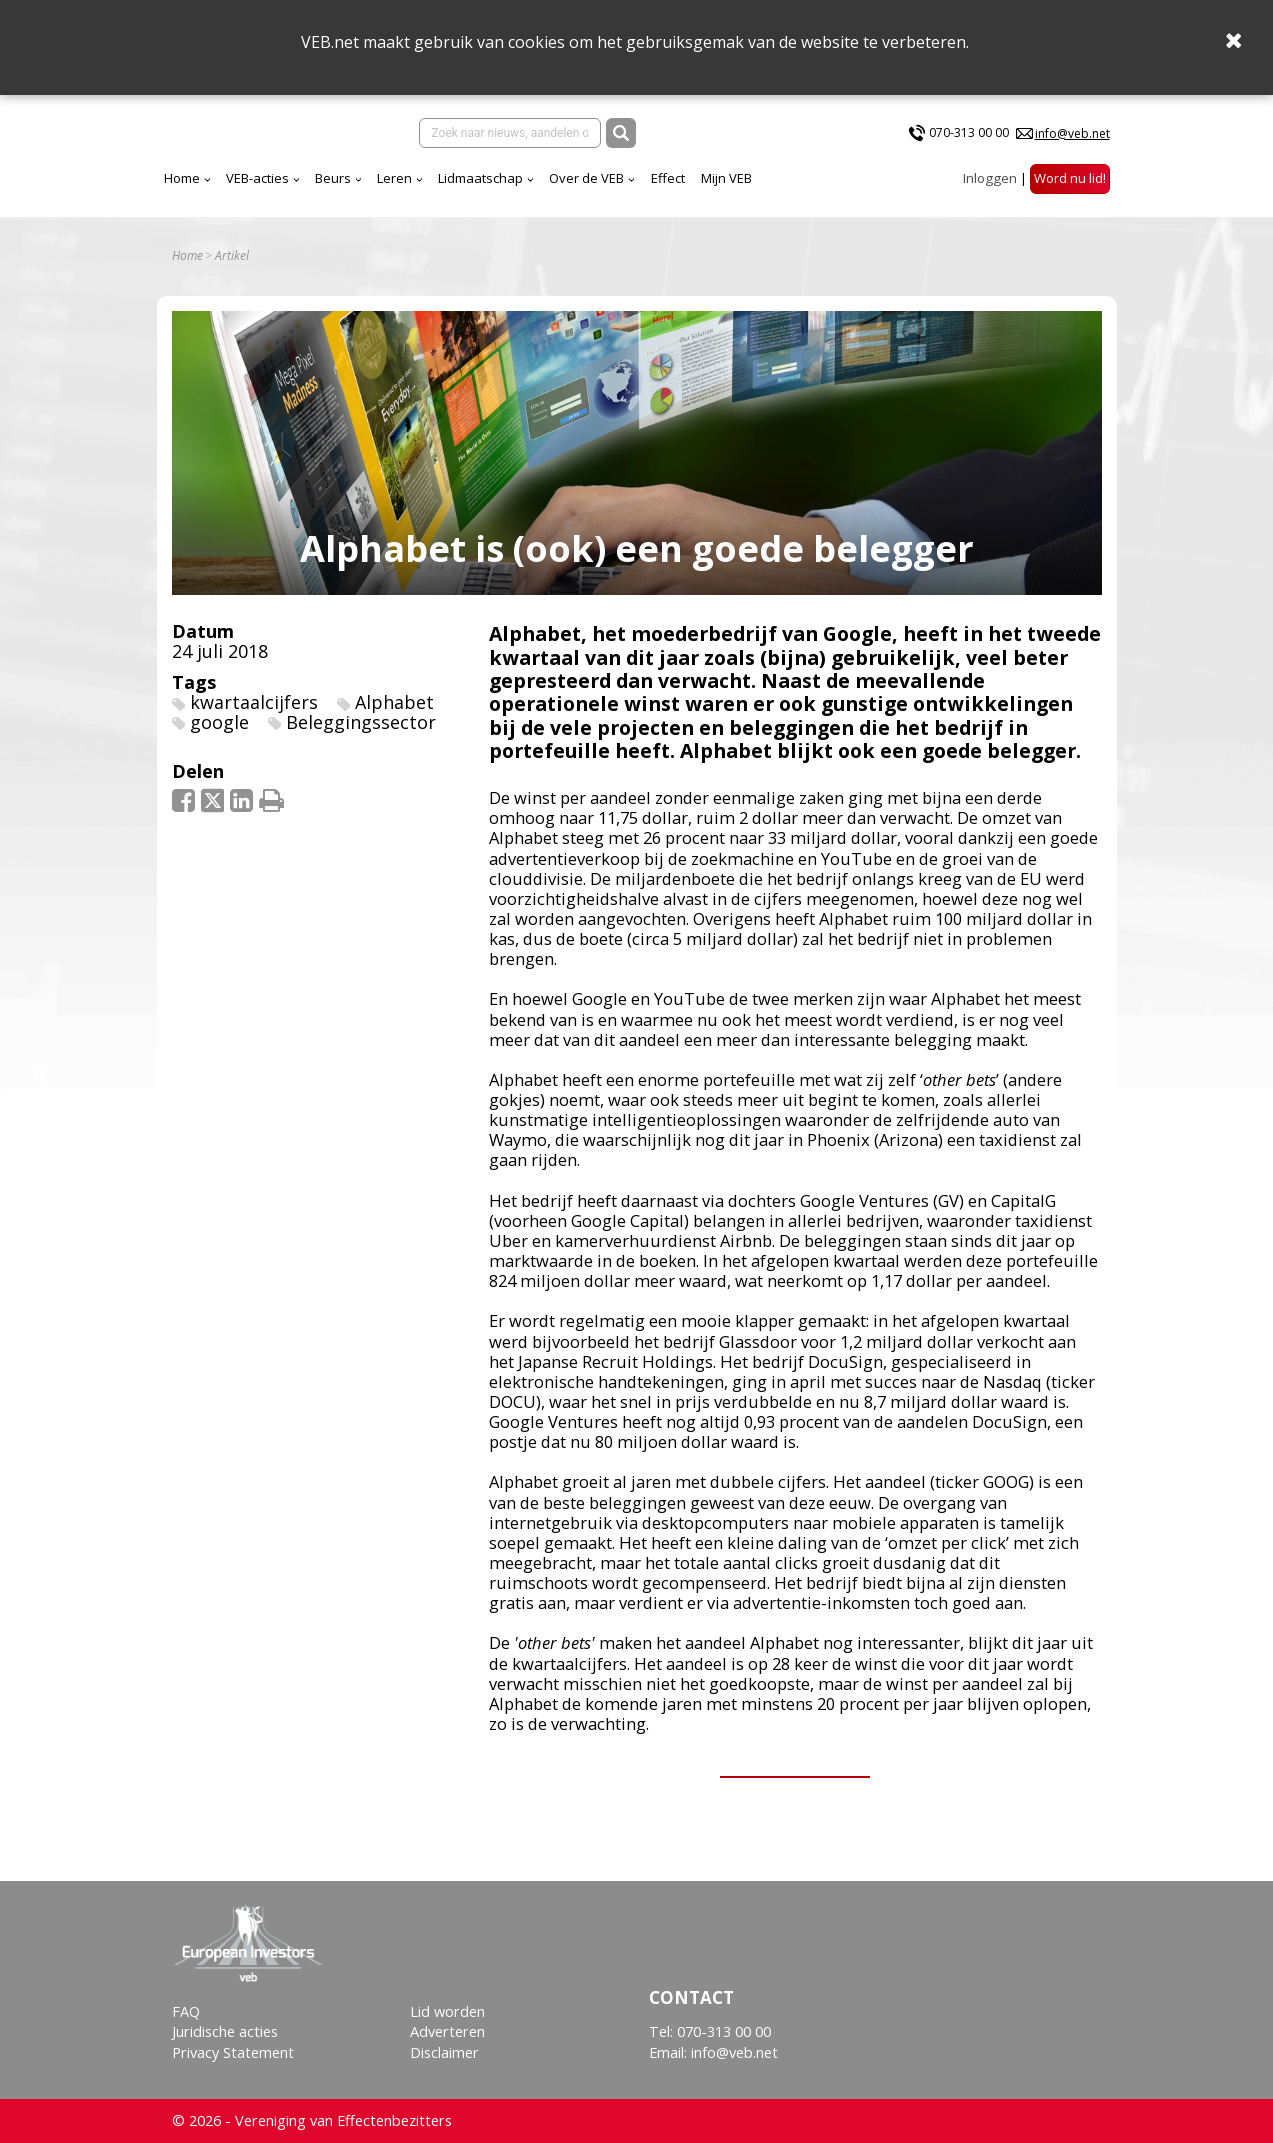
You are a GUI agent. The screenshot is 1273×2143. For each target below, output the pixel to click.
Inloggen (990, 178)
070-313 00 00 (969, 132)
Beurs (333, 178)
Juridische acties (225, 2031)
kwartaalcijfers (254, 702)
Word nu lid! (1070, 178)
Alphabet (394, 702)
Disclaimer (444, 2052)
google (219, 722)
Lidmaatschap (480, 178)
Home (182, 178)
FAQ (186, 2011)
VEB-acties (257, 178)
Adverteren (447, 2031)
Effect (668, 178)
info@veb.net (1072, 133)
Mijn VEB (726, 178)
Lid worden (447, 2011)
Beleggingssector (361, 722)
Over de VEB (586, 178)
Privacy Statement (233, 2052)
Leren (394, 178)
